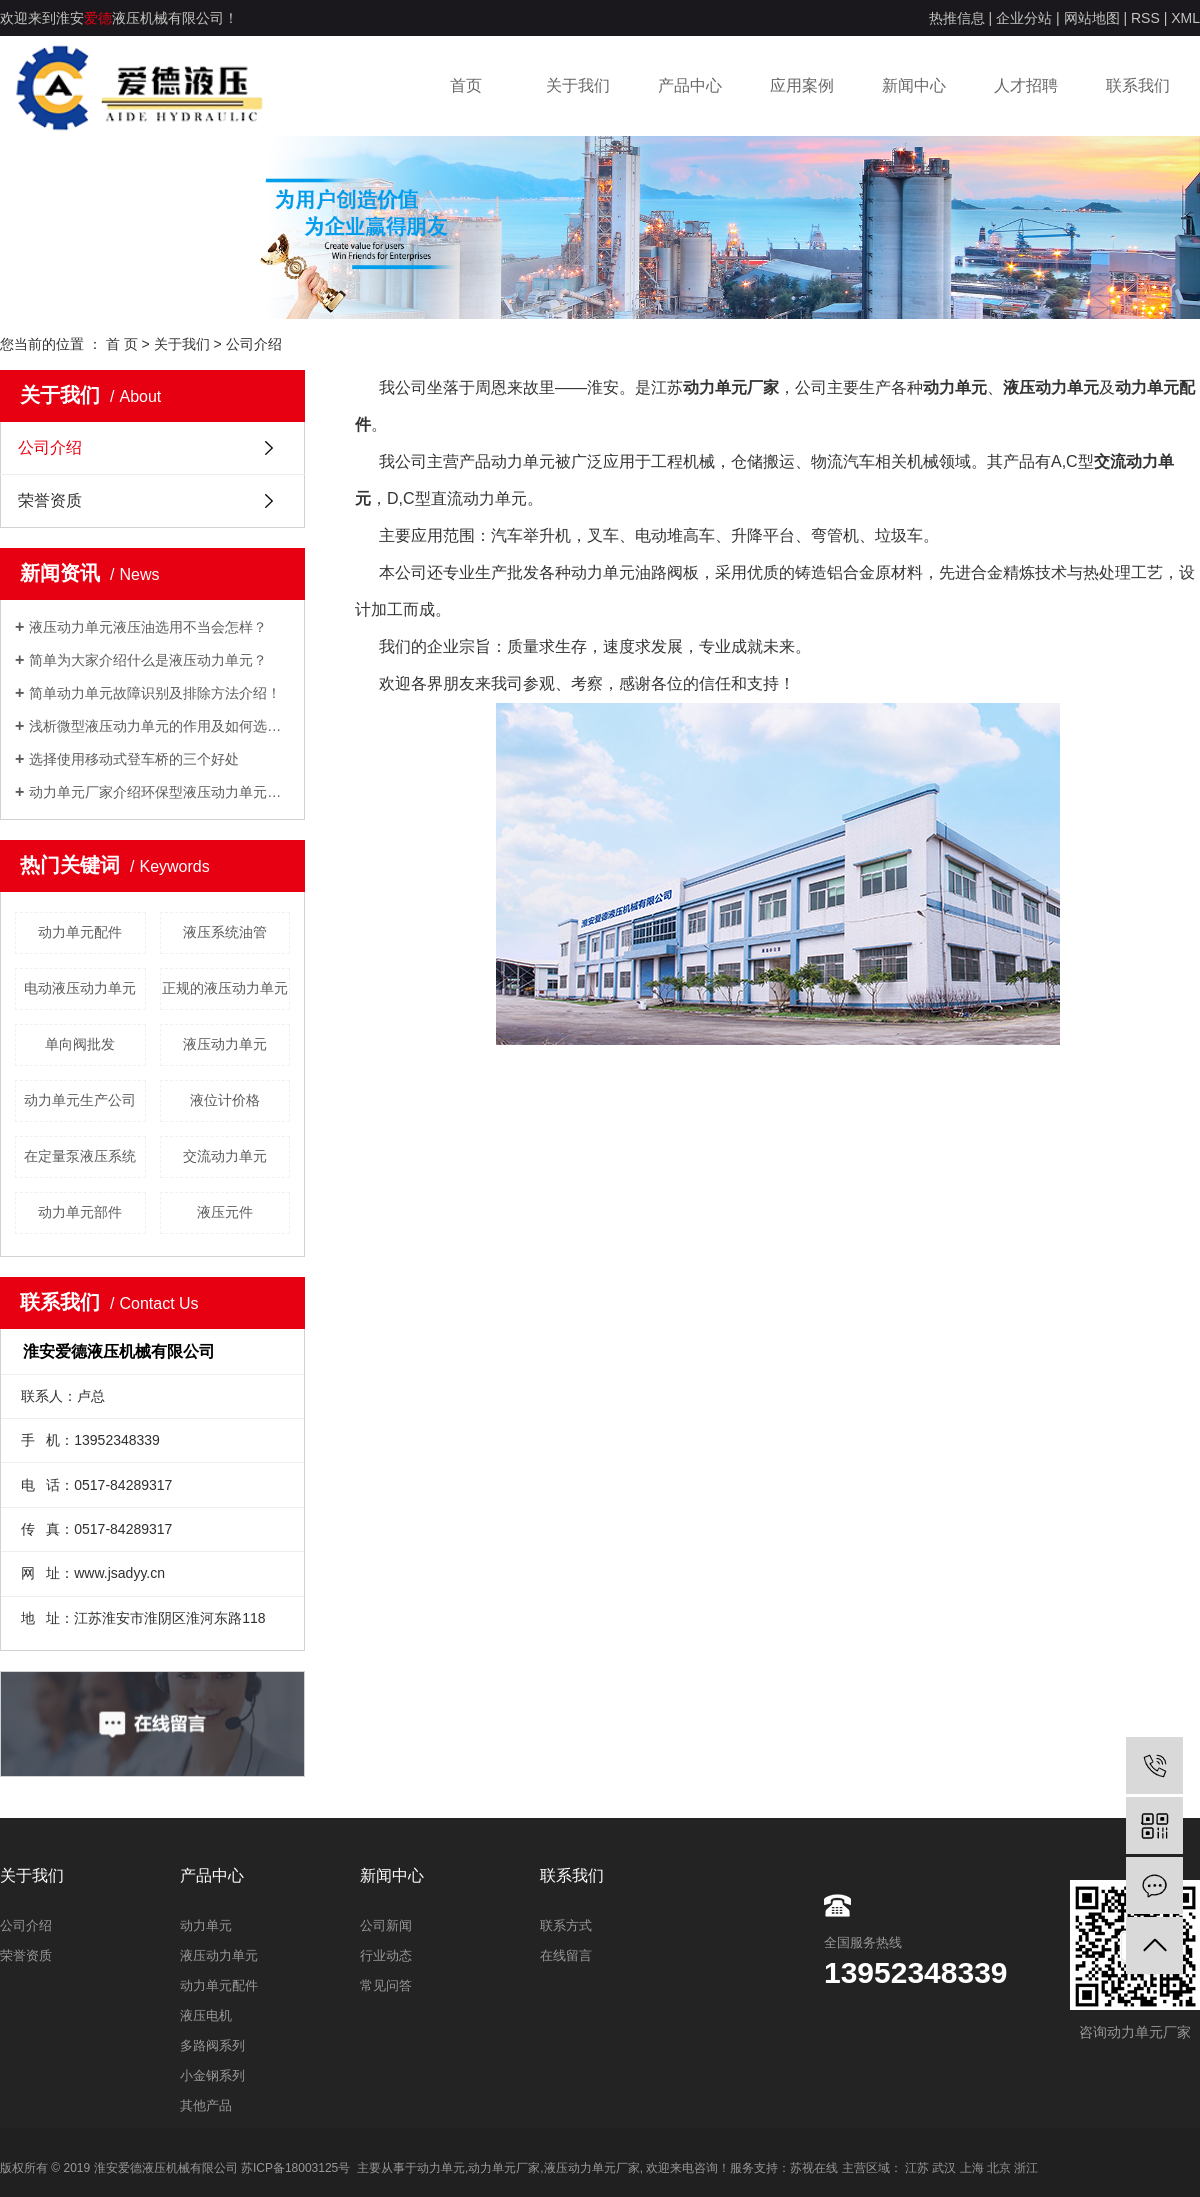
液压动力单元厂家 (592, 2168)
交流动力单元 (225, 1156)
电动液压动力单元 (80, 988)
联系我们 (1138, 85)
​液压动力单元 (225, 1044)
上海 (972, 2168)
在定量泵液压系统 (80, 1156)
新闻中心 (914, 85)
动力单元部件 (80, 1212)
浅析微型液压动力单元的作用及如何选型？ (159, 726)
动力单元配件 (80, 932)
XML (1185, 18)
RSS (1145, 18)
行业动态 (386, 1955)
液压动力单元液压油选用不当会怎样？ (148, 627)
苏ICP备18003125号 (295, 2168)
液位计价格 (225, 1100)
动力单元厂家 (504, 2168)
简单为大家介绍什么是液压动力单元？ (148, 660)
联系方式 (566, 1925)
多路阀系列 (212, 2045)
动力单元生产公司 (80, 1100)
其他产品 (206, 2105)
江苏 (917, 2168)
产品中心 (690, 85)
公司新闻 (386, 1925)
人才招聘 (1026, 85)
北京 (999, 2168)
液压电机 (206, 2015)
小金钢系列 (212, 2075)
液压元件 (225, 1212)
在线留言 (566, 1955)
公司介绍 (50, 447)
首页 (466, 85)
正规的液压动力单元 (225, 988)
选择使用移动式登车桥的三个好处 (134, 759)
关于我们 (578, 85)
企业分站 (1024, 18)
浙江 (1026, 2168)
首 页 (122, 344)
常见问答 (386, 1985)
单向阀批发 (80, 1044)
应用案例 (802, 85)
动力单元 (206, 1925)
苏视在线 (814, 2168)
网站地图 (1092, 18)
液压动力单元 (219, 1955)
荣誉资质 (50, 500)
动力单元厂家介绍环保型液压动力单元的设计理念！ (159, 792)
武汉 (944, 2168)
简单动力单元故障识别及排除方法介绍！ (155, 693)
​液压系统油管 (225, 932)
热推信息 (957, 18)
